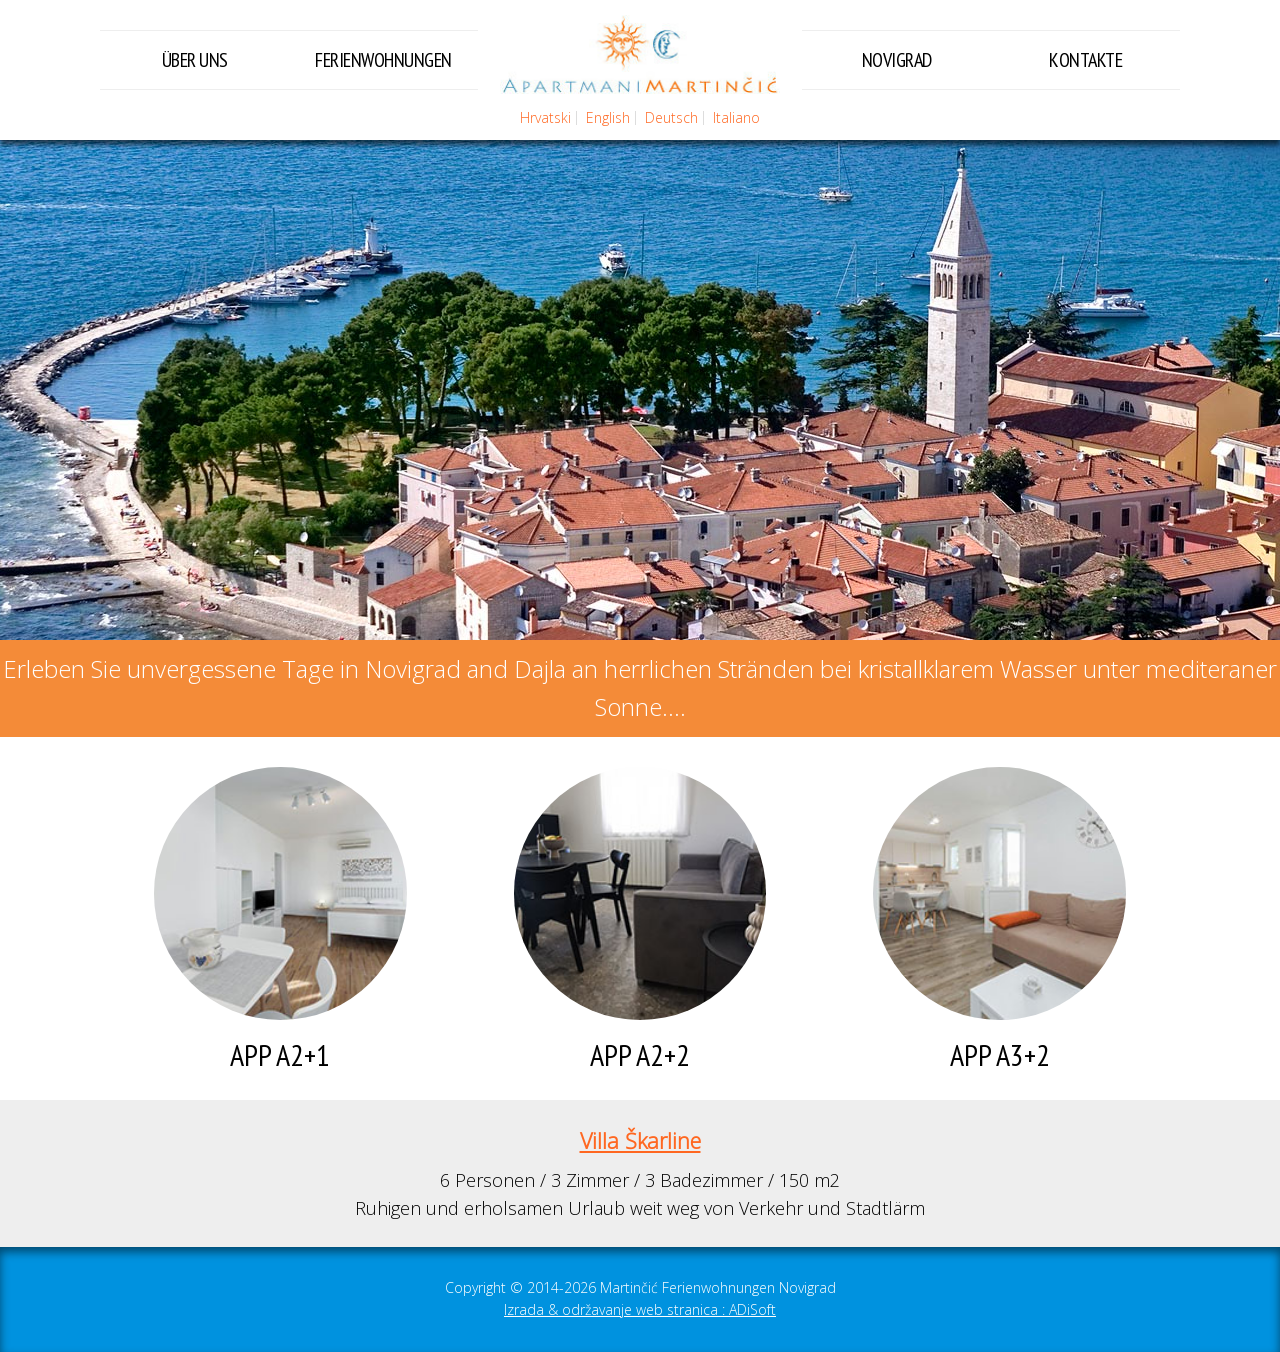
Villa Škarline (640, 1140)
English (608, 117)
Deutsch (671, 117)
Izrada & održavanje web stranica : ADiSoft (640, 1309)
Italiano (736, 117)
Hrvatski (545, 117)
